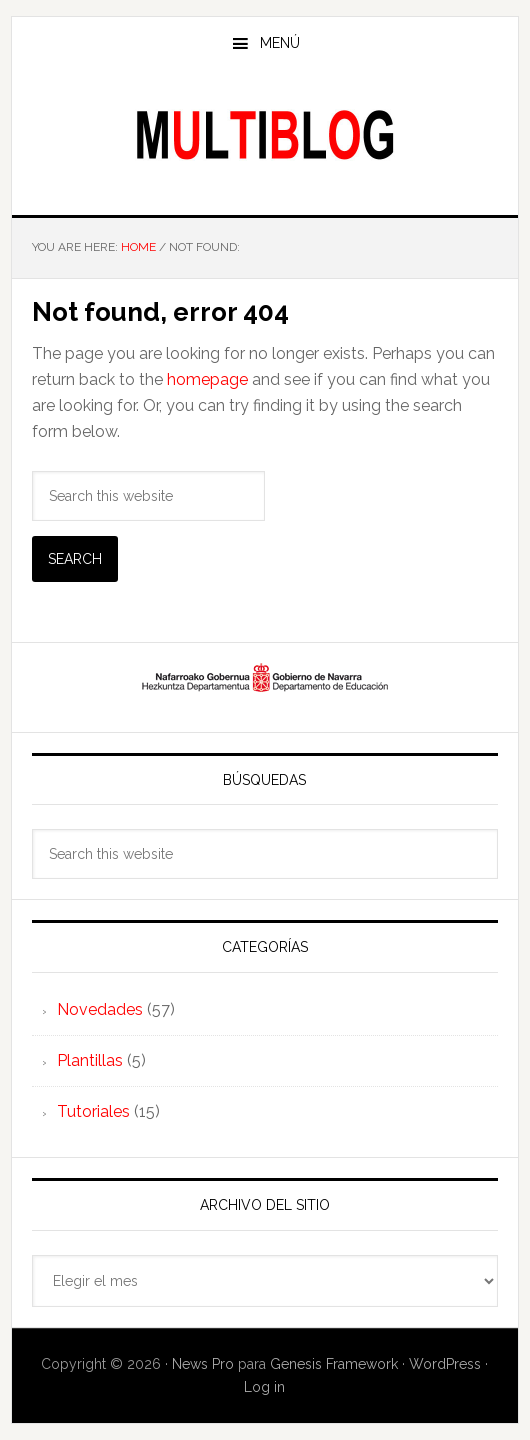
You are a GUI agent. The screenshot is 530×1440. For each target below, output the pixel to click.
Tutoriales (93, 1111)
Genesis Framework (334, 1364)
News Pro (203, 1364)
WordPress (445, 1364)
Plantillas (90, 1060)
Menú (280, 43)
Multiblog (265, 134)
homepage (207, 379)
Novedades (100, 1009)
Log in (264, 1387)
